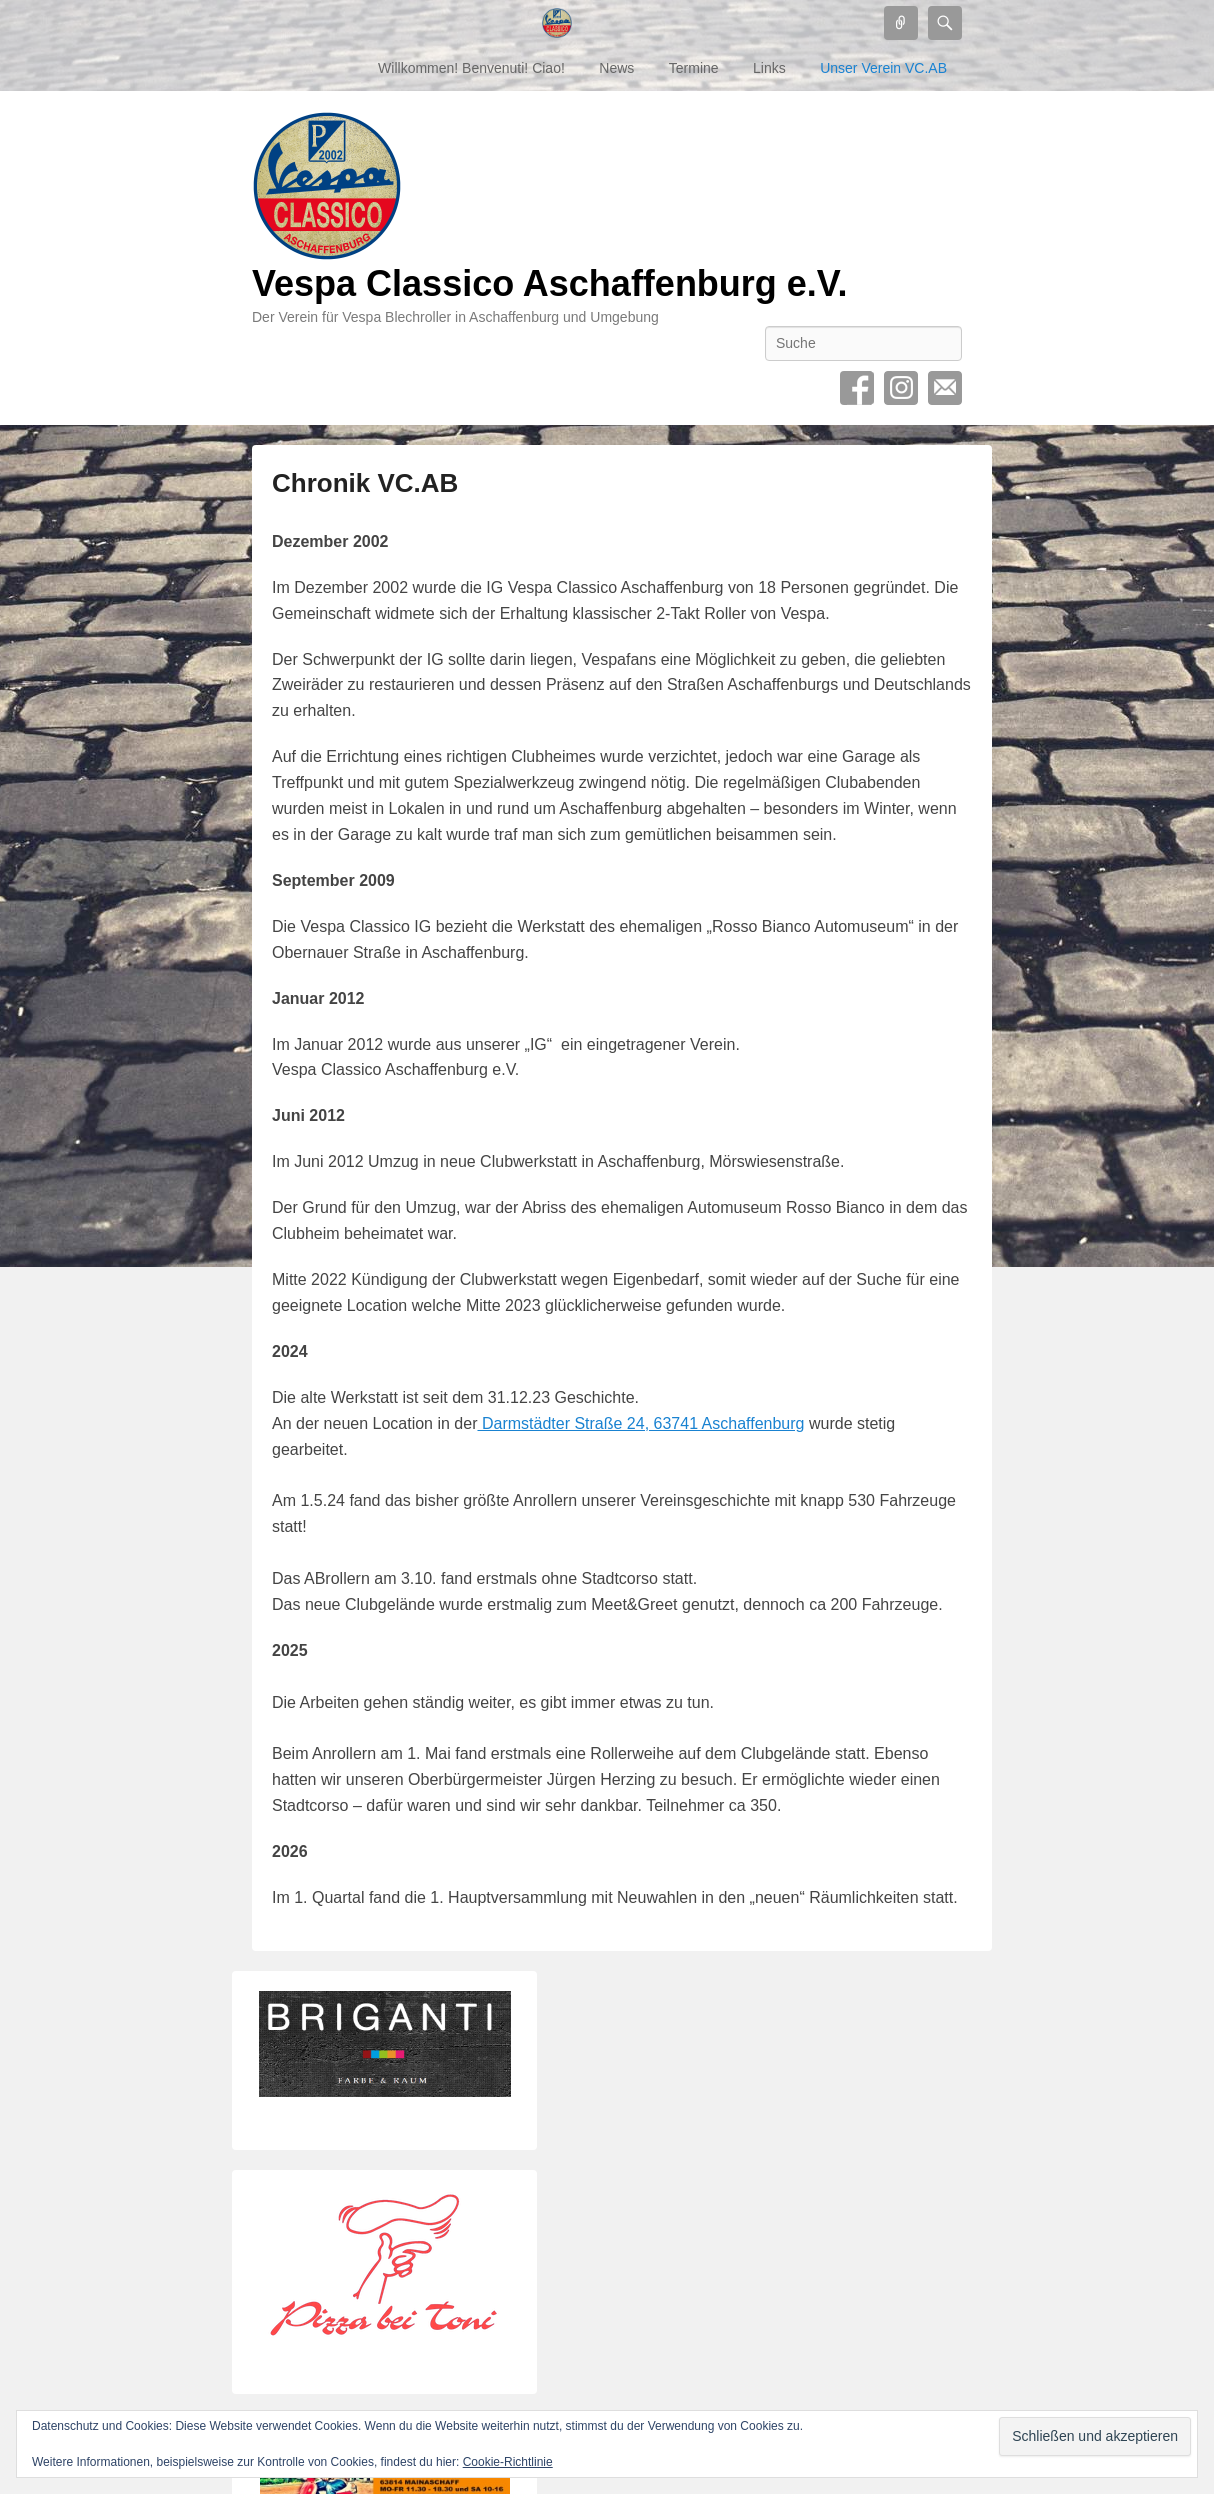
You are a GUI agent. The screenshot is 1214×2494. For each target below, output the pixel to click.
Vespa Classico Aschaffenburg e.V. (550, 283)
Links (769, 68)
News (616, 68)
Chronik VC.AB (365, 483)
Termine (694, 68)
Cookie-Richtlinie (508, 2462)
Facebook (857, 388)
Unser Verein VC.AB (883, 68)
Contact (945, 388)
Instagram (901, 388)
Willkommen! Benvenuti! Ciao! (471, 68)
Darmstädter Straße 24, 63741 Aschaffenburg (640, 1423)
